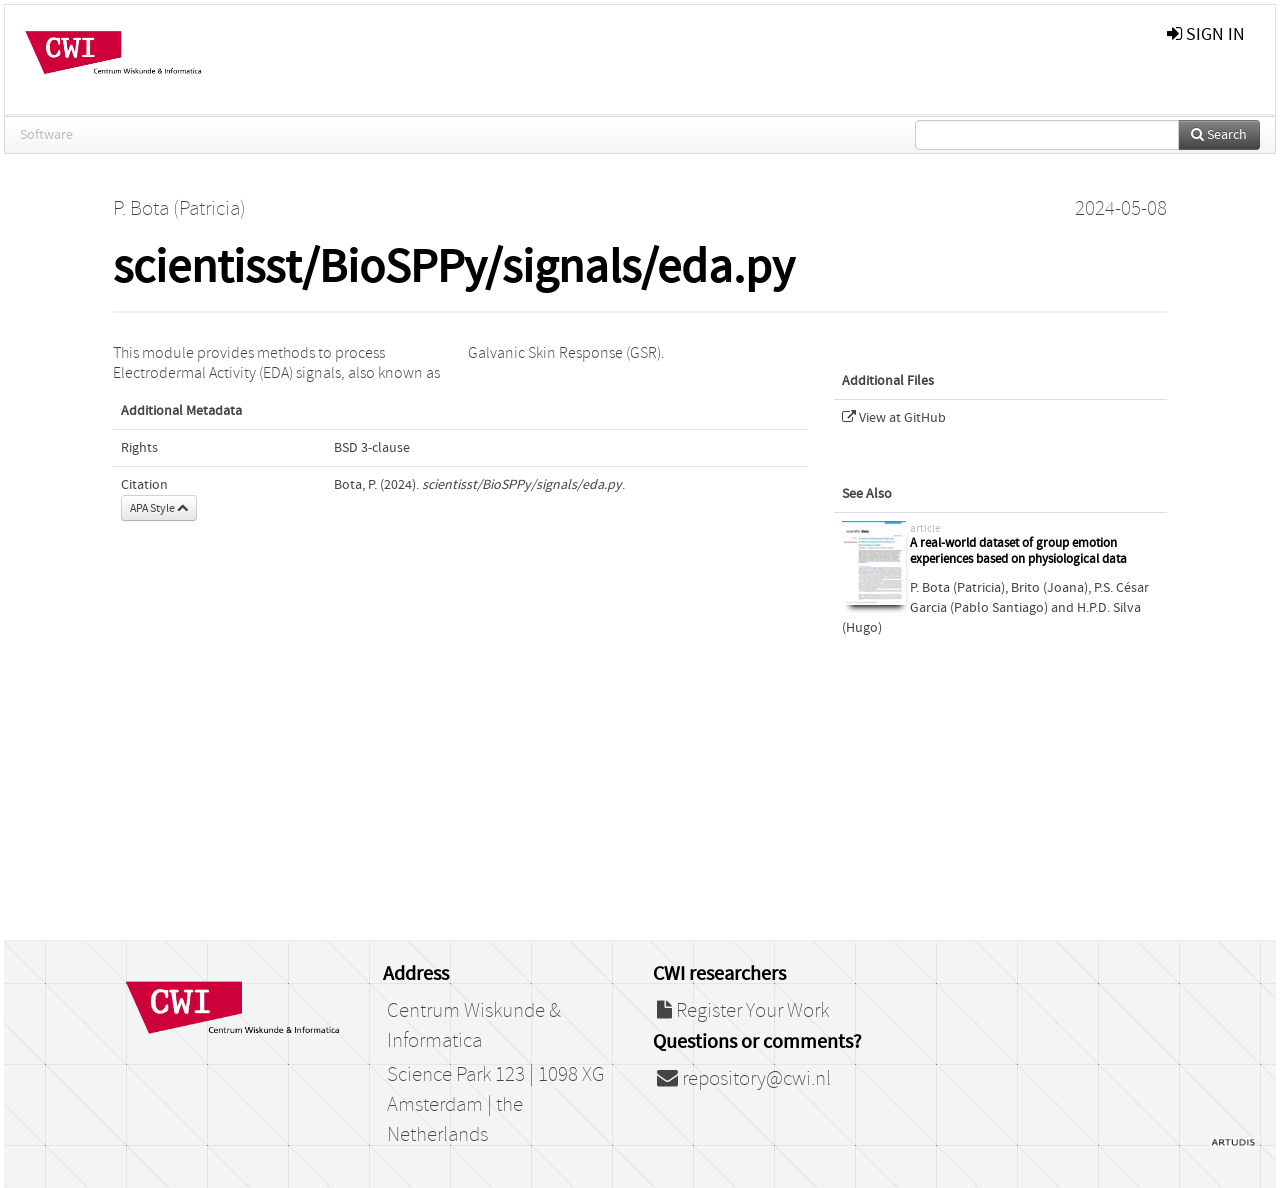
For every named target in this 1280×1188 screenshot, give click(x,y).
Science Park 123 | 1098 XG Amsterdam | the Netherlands (495, 1105)
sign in (1206, 34)
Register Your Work (743, 1011)
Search (1219, 135)
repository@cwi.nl (744, 1079)
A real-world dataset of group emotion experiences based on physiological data (1018, 551)
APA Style (159, 508)
